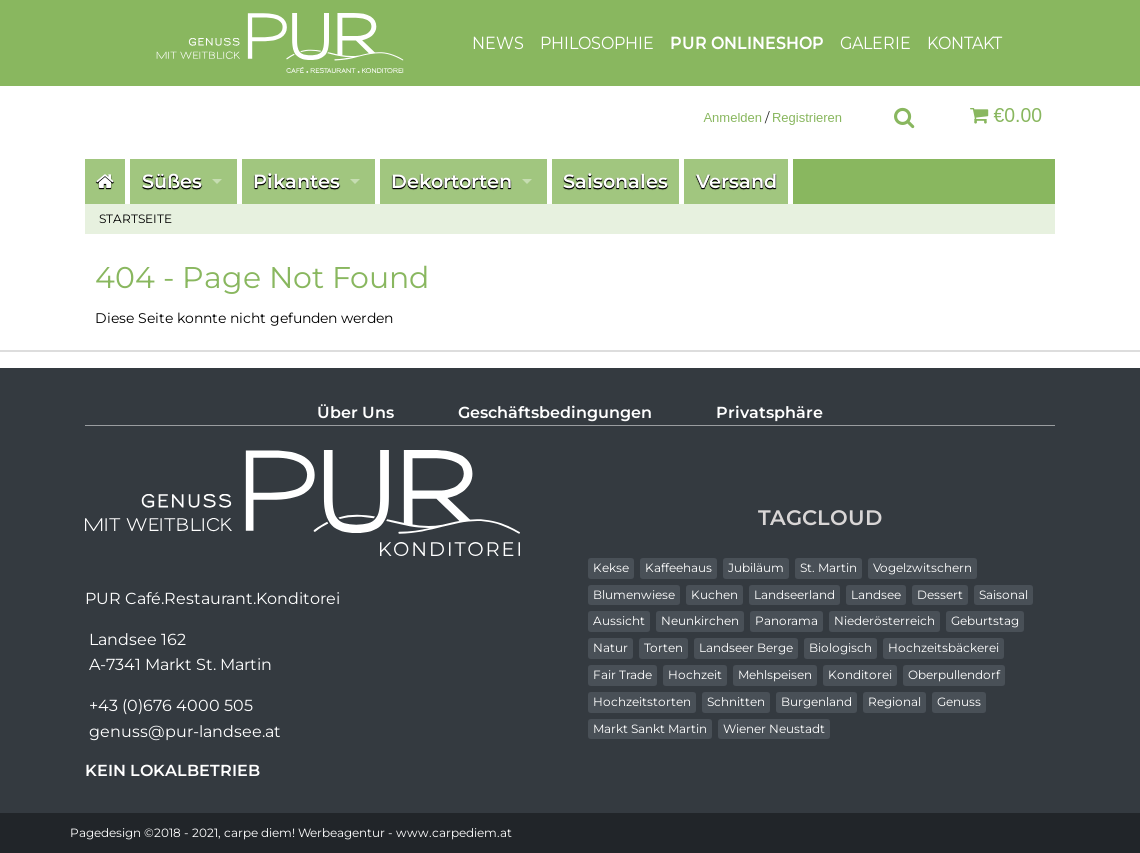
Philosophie (597, 42)
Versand (736, 181)
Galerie (875, 42)
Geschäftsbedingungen (555, 412)
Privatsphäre (769, 412)
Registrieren (807, 117)
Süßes (172, 181)
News (498, 42)
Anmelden (732, 117)
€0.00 (1006, 115)
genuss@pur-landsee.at (185, 731)
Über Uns (355, 412)
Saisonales (615, 181)
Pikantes (296, 181)
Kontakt (964, 42)
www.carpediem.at (454, 832)
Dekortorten (451, 181)
